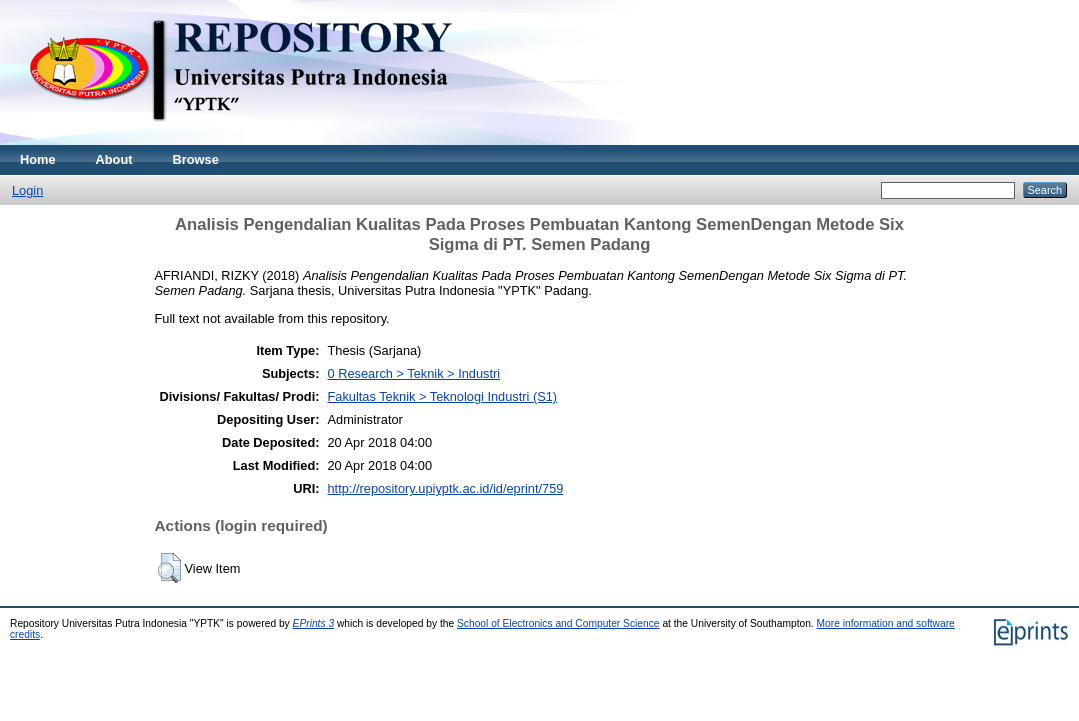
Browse (196, 159)
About (114, 159)
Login (27, 190)
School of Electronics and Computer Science (558, 623)
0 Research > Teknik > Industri (414, 373)
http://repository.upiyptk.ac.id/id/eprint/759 (446, 488)
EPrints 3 (314, 623)
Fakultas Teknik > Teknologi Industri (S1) (443, 396)
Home (38, 159)
